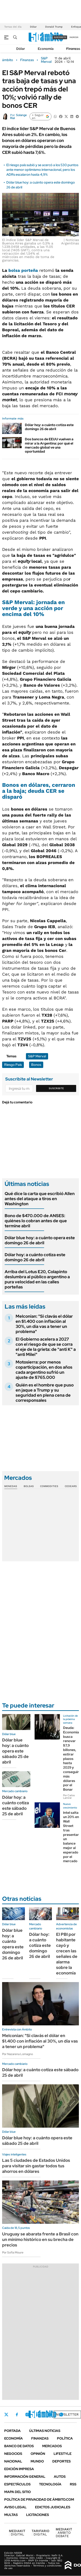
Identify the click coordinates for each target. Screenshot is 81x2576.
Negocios (13, 2453)
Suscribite (56, 1088)
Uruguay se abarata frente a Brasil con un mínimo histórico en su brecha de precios (40, 2239)
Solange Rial (18, 116)
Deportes (61, 2461)
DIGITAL (17, 2532)
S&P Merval (46, 60)
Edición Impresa (19, 2469)
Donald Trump (54, 26)
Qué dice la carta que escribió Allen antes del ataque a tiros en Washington (40, 1199)
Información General (24, 2476)
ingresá (73, 37)
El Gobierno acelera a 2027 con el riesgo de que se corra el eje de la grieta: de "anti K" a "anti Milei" (46, 1346)
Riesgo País (13, 1064)
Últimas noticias (44, 2431)
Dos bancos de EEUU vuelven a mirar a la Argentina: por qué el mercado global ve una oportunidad (49, 445)
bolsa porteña (23, 270)
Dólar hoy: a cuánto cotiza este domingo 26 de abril (49, 427)
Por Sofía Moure (12, 2252)
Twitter (6, 2414)
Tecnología (50, 2484)
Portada (12, 2431)
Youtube (50, 2414)
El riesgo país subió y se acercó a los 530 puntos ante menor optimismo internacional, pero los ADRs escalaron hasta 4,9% (42, 170)
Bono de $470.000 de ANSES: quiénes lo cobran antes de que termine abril (36, 1221)
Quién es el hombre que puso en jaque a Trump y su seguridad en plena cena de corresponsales (45, 1392)
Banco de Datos (19, 2446)
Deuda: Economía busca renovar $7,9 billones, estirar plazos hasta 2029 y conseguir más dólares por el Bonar (71, 1759)
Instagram (27, 2414)
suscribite (60, 37)
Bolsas (29, 1486)
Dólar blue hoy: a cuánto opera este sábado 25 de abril (15, 1751)
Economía (46, 48)
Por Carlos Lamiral (69, 1797)
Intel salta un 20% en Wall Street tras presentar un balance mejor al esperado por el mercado (71, 1836)
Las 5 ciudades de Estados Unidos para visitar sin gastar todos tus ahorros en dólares (36, 2166)
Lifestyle (63, 2453)
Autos (60, 2476)
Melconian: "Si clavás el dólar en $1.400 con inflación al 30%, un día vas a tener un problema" (44, 1323)
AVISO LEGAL (15, 2507)
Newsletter (67, 2414)
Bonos (36, 1064)
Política (65, 2438)
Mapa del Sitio (17, 2492)
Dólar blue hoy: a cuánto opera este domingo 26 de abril (40, 1240)
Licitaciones (37, 2515)
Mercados (52, 2446)
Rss (73, 2484)
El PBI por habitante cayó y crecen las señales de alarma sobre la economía (66, 1954)
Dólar (33, 26)
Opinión (38, 2453)
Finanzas (73, 48)
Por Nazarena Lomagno (17, 2054)
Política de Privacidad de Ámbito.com (39, 2499)
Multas (11, 2515)
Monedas (10, 1486)
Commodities (49, 1486)
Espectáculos (17, 2484)
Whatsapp (61, 2414)
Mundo (37, 2461)
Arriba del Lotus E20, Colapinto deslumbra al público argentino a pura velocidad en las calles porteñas (37, 1279)
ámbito (7, 60)
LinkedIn (38, 2414)
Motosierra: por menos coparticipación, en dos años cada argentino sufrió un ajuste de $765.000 (44, 1369)
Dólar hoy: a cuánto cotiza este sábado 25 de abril (15, 1806)
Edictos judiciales (52, 2507)
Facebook (17, 2414)
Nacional (13, 2461)
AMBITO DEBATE (64, 2532)
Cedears (71, 1486)
